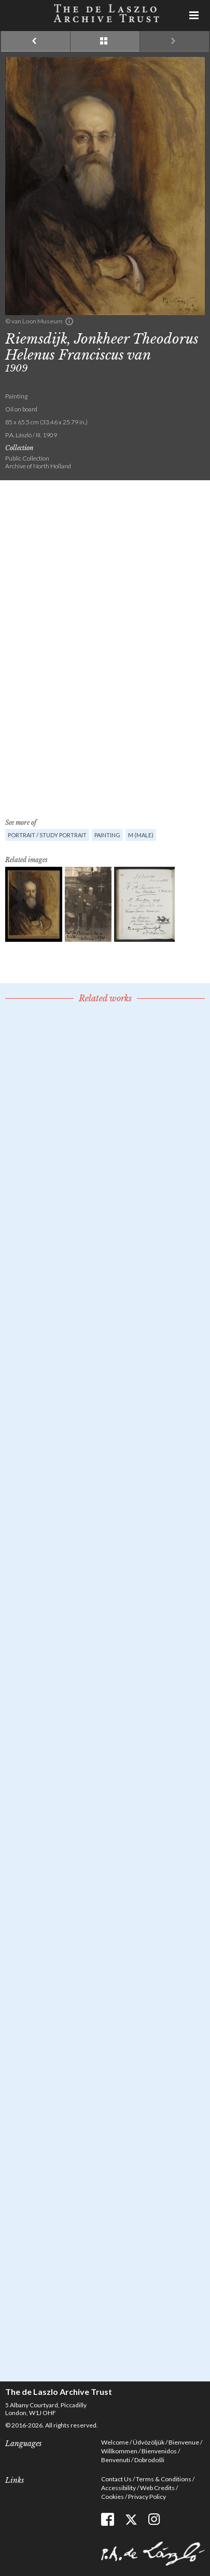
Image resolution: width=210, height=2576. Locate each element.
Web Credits (157, 2488)
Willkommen (119, 2451)
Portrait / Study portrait (47, 835)
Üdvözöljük (148, 2442)
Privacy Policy (147, 2496)
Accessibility (118, 2488)
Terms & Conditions (163, 2479)
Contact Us (116, 2479)
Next (174, 41)
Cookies (112, 2496)
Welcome (115, 2442)
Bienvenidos (159, 2451)
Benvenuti (115, 2460)
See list (105, 41)
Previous (35, 41)
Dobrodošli (149, 2460)
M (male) (140, 835)
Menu (194, 15)
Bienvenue (184, 2442)
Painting (107, 835)
